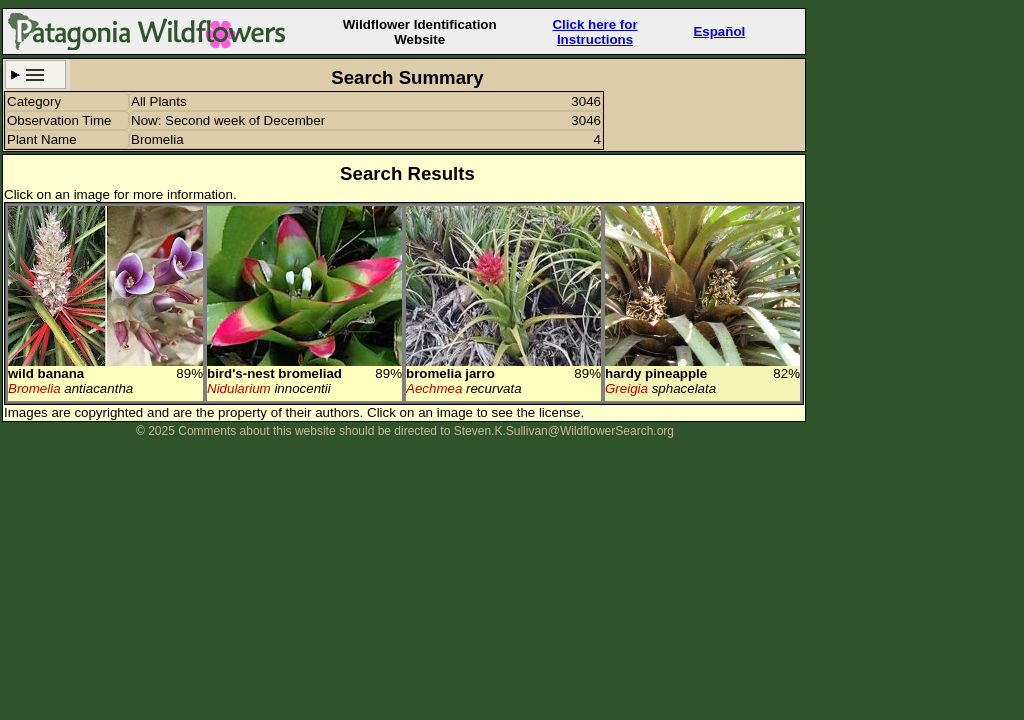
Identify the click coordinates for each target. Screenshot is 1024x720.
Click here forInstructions (594, 32)
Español (719, 31)
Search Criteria (35, 74)
